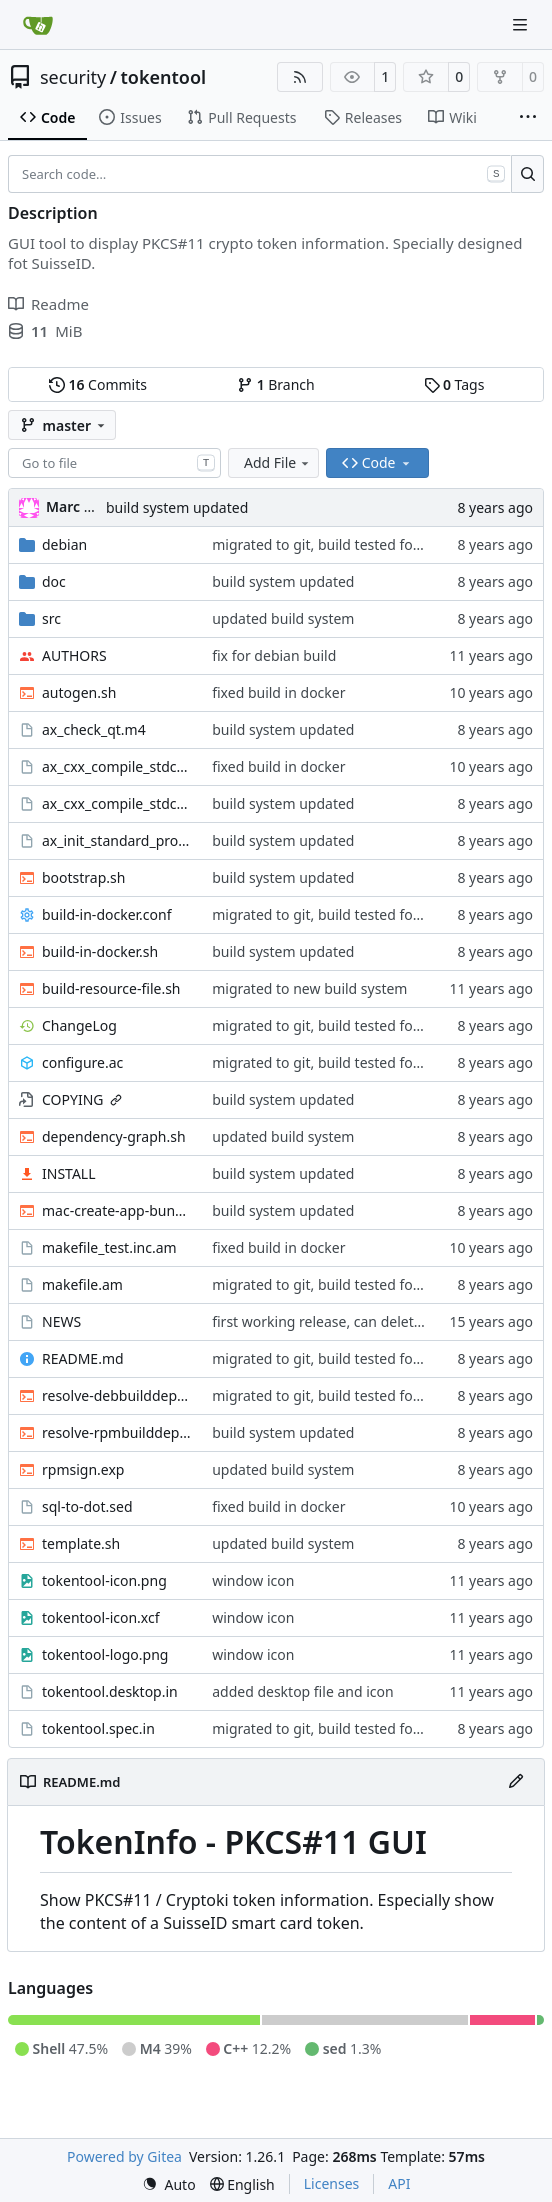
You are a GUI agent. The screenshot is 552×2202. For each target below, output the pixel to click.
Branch (276, 384)
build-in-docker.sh (100, 951)
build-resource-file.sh (111, 988)
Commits (98, 384)
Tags (454, 384)
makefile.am (82, 1284)
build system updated (177, 507)
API (399, 2183)
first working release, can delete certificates (354, 1321)
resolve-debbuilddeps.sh (117, 1395)
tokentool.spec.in (98, 1728)
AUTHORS (74, 655)
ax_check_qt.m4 (94, 729)
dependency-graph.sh (114, 1136)
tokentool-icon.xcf (101, 1617)
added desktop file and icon (302, 1691)
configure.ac (82, 1062)
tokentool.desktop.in (110, 1691)
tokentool (163, 77)
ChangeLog (79, 1025)
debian (64, 544)
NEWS (61, 1321)
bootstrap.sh (83, 877)
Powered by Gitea (124, 2156)
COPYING (72, 1099)
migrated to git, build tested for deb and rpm (359, 544)
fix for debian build (274, 655)
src (51, 618)
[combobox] (114, 463)
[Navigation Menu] (522, 24)
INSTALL (69, 1173)
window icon (253, 1580)
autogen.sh (79, 692)
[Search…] (527, 174)
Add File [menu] (278, 462)
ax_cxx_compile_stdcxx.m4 (117, 803)
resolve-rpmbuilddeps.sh (117, 1432)
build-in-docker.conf (107, 914)
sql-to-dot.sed (87, 1506)
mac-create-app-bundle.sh (117, 1210)
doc (54, 581)
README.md (83, 1358)
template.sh (81, 1543)
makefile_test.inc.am (109, 1247)
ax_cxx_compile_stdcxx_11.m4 (117, 766)
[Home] (38, 25)
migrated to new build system (309, 988)
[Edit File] (516, 1782)
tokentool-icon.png (104, 1580)
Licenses (332, 2183)
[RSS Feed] (300, 77)
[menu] (169, 2184)
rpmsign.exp (83, 1469)
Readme (48, 304)
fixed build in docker (278, 692)
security (73, 77)
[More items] (528, 118)
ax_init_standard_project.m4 (117, 840)
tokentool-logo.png (105, 1654)
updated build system (283, 618)
